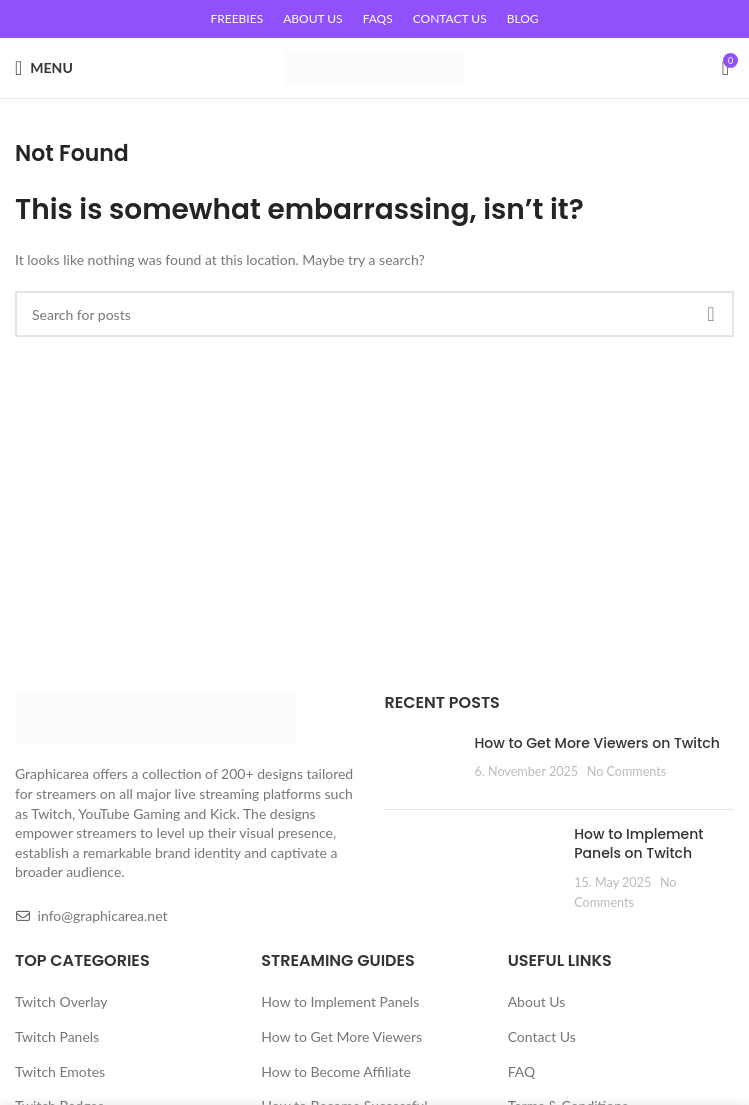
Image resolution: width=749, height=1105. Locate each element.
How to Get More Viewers (341, 1036)
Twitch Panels (57, 1036)
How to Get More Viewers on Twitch (596, 743)
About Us (537, 1001)
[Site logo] (374, 66)
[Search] (374, 314)
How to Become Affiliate (335, 1071)
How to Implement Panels (340, 1001)
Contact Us (542, 1036)
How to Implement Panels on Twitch (638, 844)
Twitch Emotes (60, 1071)
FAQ (522, 1071)
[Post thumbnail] (421, 764)
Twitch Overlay (61, 1001)
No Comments (627, 771)
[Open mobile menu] (44, 68)
